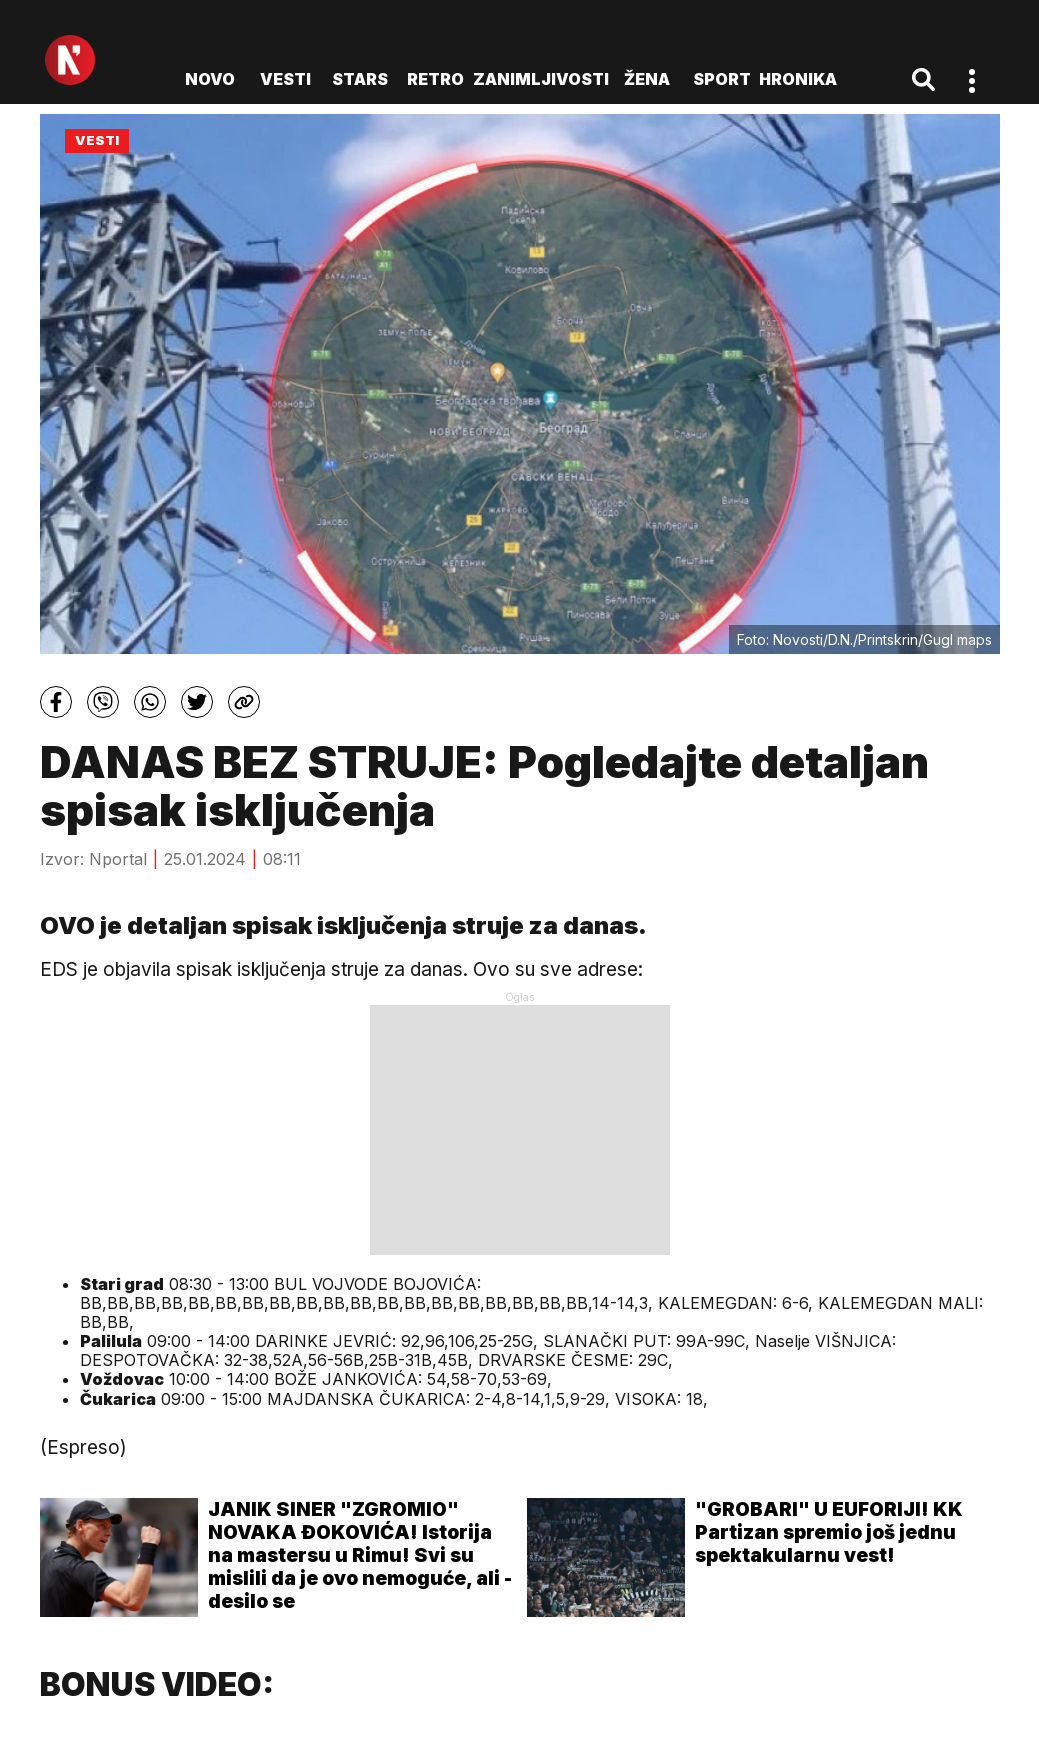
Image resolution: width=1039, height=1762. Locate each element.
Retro (435, 79)
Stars (360, 79)
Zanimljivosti (541, 79)
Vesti (285, 79)
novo (210, 79)
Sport (722, 79)
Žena (647, 79)
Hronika (798, 79)
